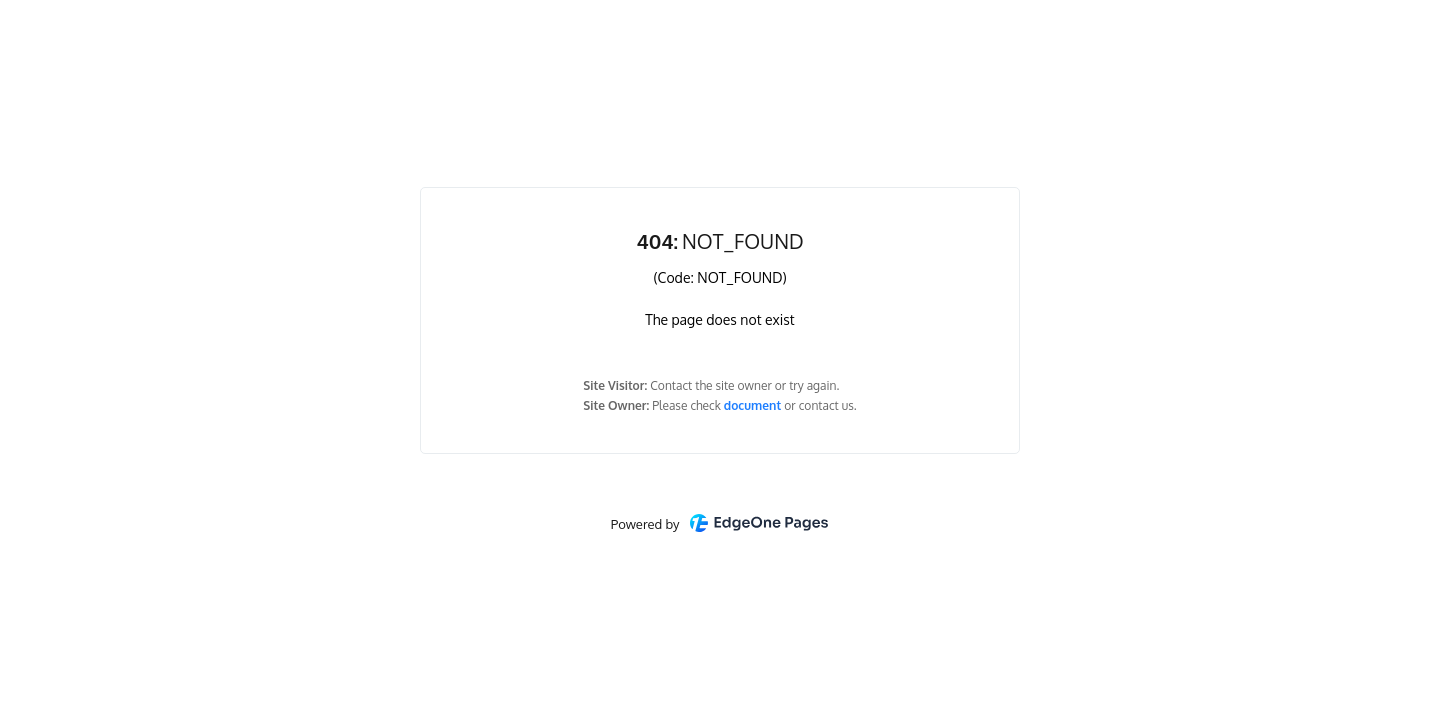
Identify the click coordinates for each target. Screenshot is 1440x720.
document (754, 405)
